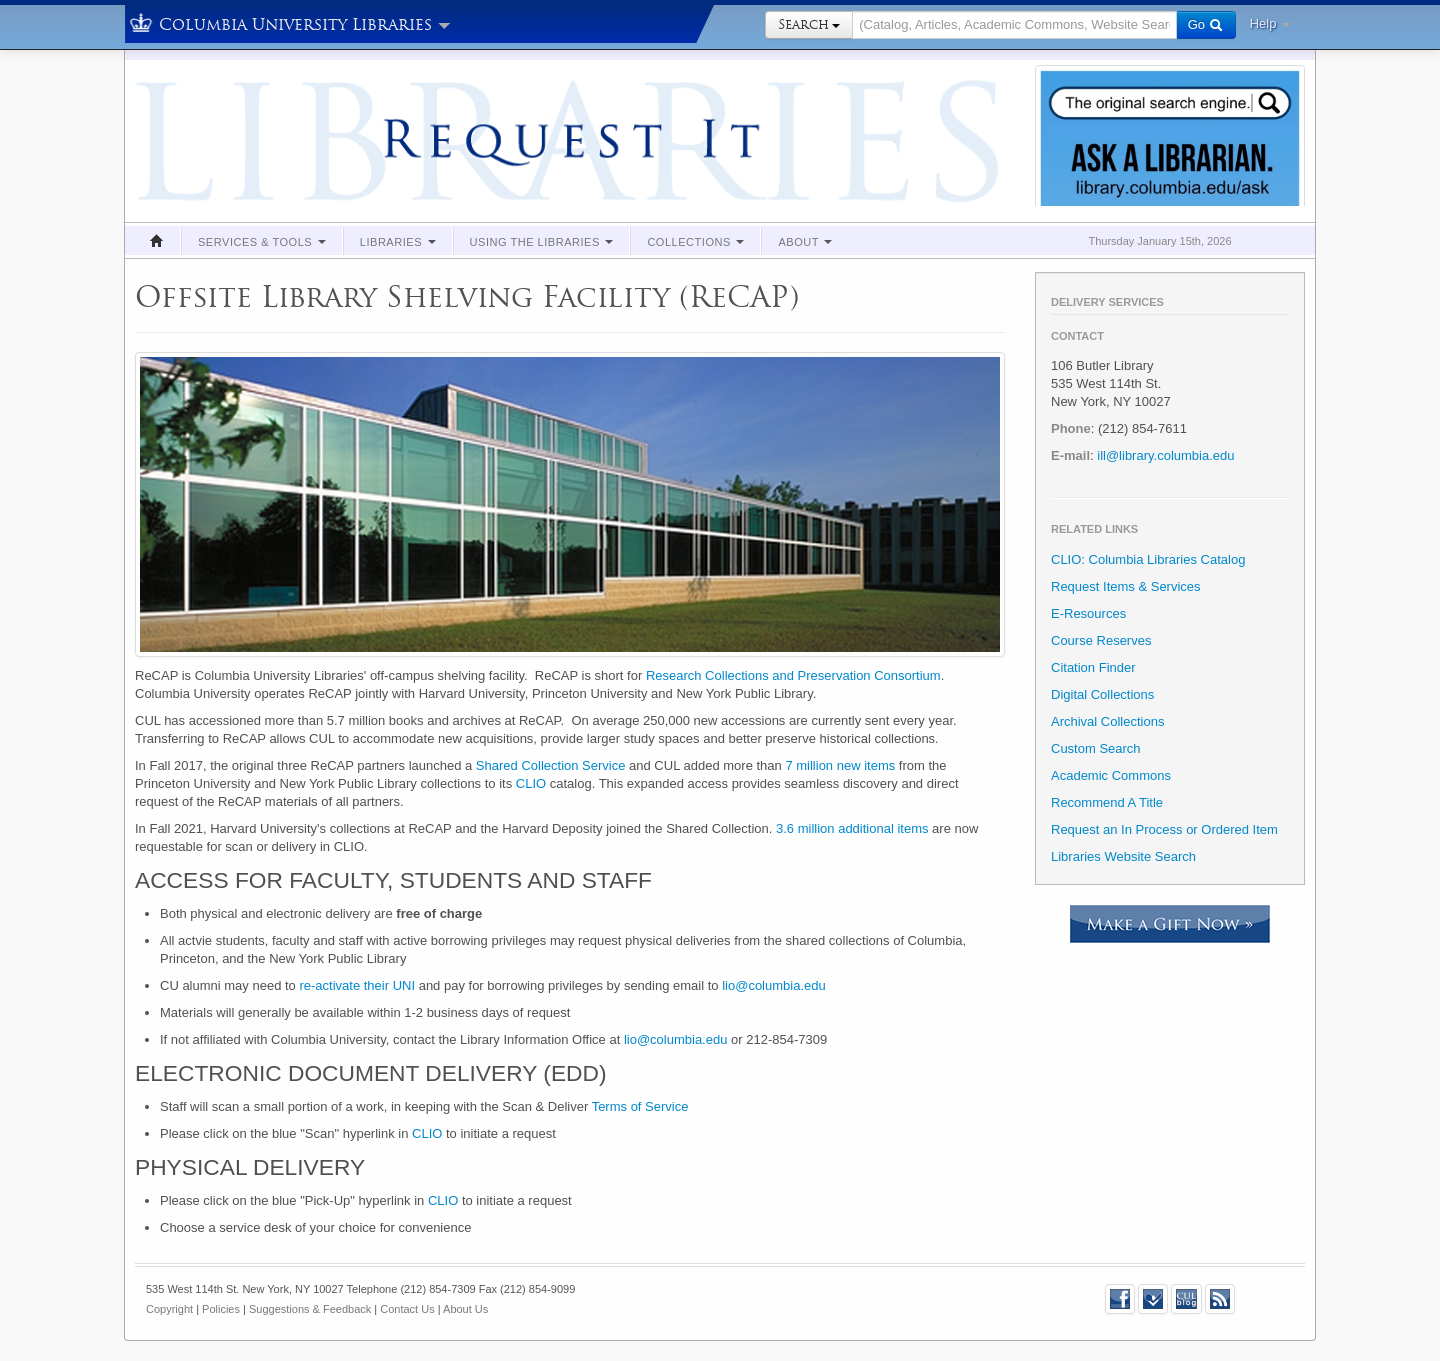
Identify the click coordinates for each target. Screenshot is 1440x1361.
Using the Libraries (542, 242)
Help (1270, 23)
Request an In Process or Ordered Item (1164, 829)
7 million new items (840, 765)
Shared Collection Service (551, 765)
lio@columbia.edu (774, 985)
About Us (465, 1309)
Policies (221, 1309)
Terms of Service (640, 1106)
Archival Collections (1107, 721)
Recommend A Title (1107, 802)
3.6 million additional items (852, 828)
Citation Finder (1093, 667)
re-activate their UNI (357, 985)
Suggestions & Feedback (310, 1309)
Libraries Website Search (1123, 856)
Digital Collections (1102, 694)
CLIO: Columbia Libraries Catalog (1148, 559)
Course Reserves (1101, 640)
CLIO (531, 783)
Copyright (169, 1309)
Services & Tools (262, 242)
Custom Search (1096, 748)
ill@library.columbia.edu (1165, 455)
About (805, 242)
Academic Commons (1111, 775)
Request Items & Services (1126, 586)
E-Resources (1088, 613)
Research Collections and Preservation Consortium (793, 675)
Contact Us (407, 1309)
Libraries (398, 242)
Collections (695, 242)
